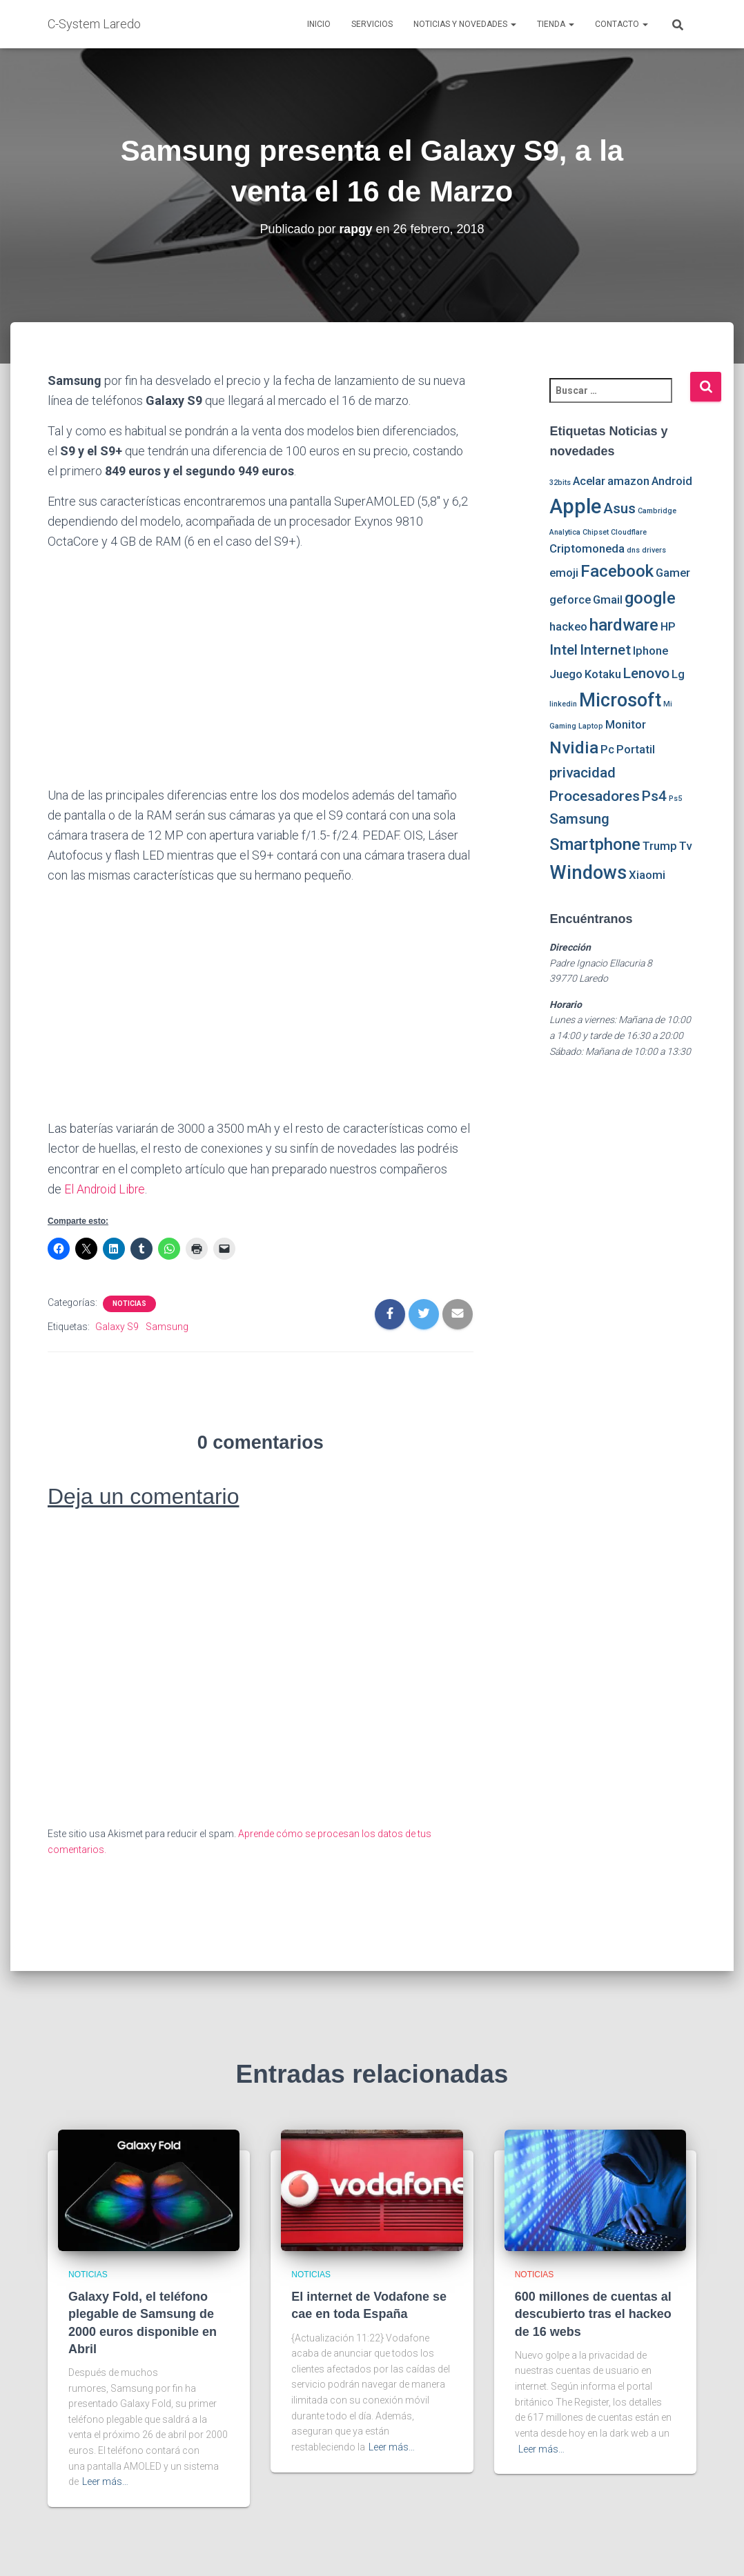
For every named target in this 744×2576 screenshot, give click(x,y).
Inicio (319, 24)
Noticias (129, 1303)
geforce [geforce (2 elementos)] (570, 599)
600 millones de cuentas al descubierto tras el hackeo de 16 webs (593, 2314)
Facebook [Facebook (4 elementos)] (617, 571)
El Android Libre (106, 1189)
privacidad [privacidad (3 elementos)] (582, 772)
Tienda (555, 24)
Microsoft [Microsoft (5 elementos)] (620, 700)
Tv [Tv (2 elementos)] (685, 846)
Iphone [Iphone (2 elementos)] (650, 650)
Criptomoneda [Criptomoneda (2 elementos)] (587, 548)
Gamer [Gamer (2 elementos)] (673, 572)
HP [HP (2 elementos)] (668, 626)
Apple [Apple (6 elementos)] (575, 506)
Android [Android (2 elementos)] (672, 481)
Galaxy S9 (117, 1325)
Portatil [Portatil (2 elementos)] (635, 749)
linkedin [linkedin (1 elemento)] (563, 704)
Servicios (372, 24)
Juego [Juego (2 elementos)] (566, 674)
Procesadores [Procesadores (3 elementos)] (594, 796)
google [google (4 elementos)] (650, 598)
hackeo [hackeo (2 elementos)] (568, 626)
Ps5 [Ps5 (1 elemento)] (675, 798)
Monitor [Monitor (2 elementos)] (625, 724)
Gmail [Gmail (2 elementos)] (608, 599)
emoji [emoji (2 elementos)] (563, 572)
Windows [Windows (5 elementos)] (588, 873)
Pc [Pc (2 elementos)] (607, 749)
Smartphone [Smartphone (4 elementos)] (594, 844)
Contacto (621, 24)
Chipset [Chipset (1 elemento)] (596, 532)
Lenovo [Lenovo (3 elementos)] (646, 673)
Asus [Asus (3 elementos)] (619, 508)
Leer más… (105, 2481)
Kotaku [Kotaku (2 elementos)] (603, 674)
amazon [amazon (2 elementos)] (628, 481)
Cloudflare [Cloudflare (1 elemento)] (629, 532)
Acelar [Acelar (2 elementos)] (589, 481)
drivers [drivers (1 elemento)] (654, 550)
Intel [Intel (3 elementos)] (563, 650)
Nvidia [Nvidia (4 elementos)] (573, 747)
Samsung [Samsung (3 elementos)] (579, 819)
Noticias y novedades (464, 24)
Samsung (167, 1325)
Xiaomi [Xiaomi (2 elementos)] (647, 875)
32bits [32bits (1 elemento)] (560, 482)
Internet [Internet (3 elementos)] (605, 650)
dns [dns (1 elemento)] (633, 550)
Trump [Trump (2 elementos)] (660, 846)
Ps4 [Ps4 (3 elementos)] (654, 796)
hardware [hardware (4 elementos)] (623, 625)
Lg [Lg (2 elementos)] (678, 674)
